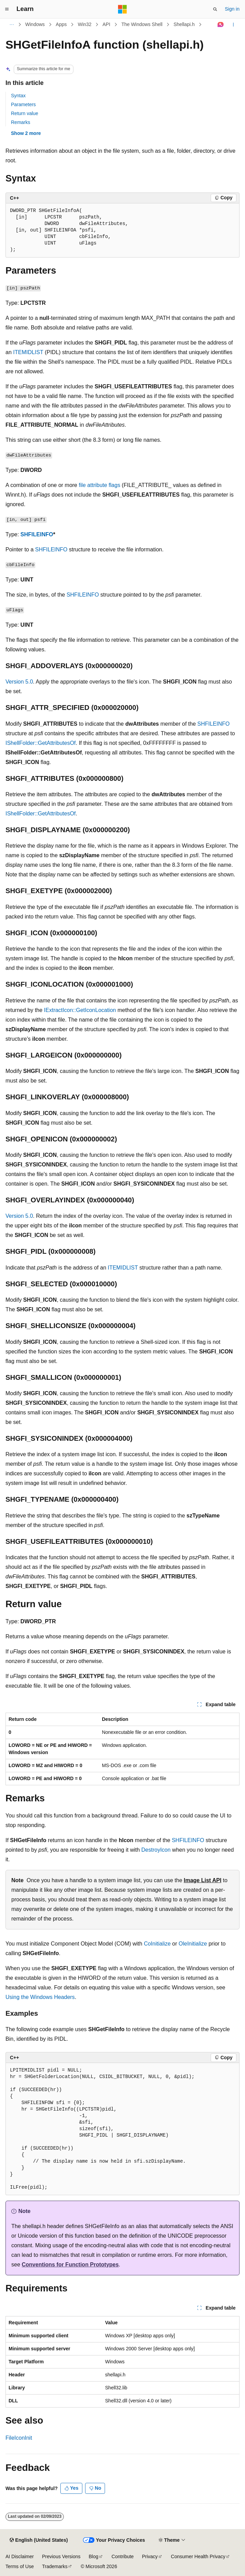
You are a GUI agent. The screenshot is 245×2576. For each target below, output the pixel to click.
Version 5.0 (19, 682)
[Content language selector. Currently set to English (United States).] (38, 2540)
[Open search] (215, 9)
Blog (93, 2556)
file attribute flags (99, 485)
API (106, 24)
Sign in (232, 9)
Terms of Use (19, 2566)
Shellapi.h (184, 24)
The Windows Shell (142, 24)
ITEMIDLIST (28, 352)
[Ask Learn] (221, 24)
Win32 (85, 24)
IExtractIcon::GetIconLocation (80, 1010)
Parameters (23, 104)
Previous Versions (61, 2556)
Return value (24, 113)
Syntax (18, 95)
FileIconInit (18, 2438)
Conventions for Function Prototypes (70, 2264)
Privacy (150, 2556)
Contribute (123, 2556)
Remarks (20, 122)
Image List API (203, 1880)
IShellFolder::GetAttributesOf (40, 743)
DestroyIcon (156, 1850)
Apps (61, 24)
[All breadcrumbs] (11, 24)
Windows (35, 24)
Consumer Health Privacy (198, 2556)
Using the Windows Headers (40, 1997)
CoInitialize (157, 1944)
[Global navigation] (7, 9)
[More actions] (234, 24)
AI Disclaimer (19, 2556)
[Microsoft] (122, 9)
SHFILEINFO (37, 534)
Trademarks (54, 2566)
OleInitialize (193, 1944)
